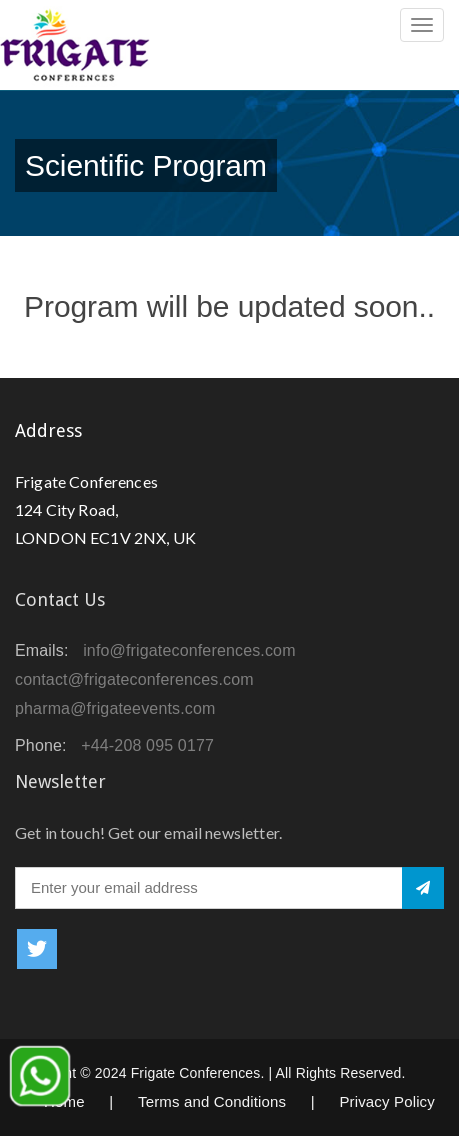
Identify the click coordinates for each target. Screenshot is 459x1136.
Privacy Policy (387, 1101)
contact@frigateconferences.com (134, 679)
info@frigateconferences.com (189, 650)
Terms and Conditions (212, 1101)
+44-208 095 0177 (147, 745)
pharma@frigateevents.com (115, 708)
